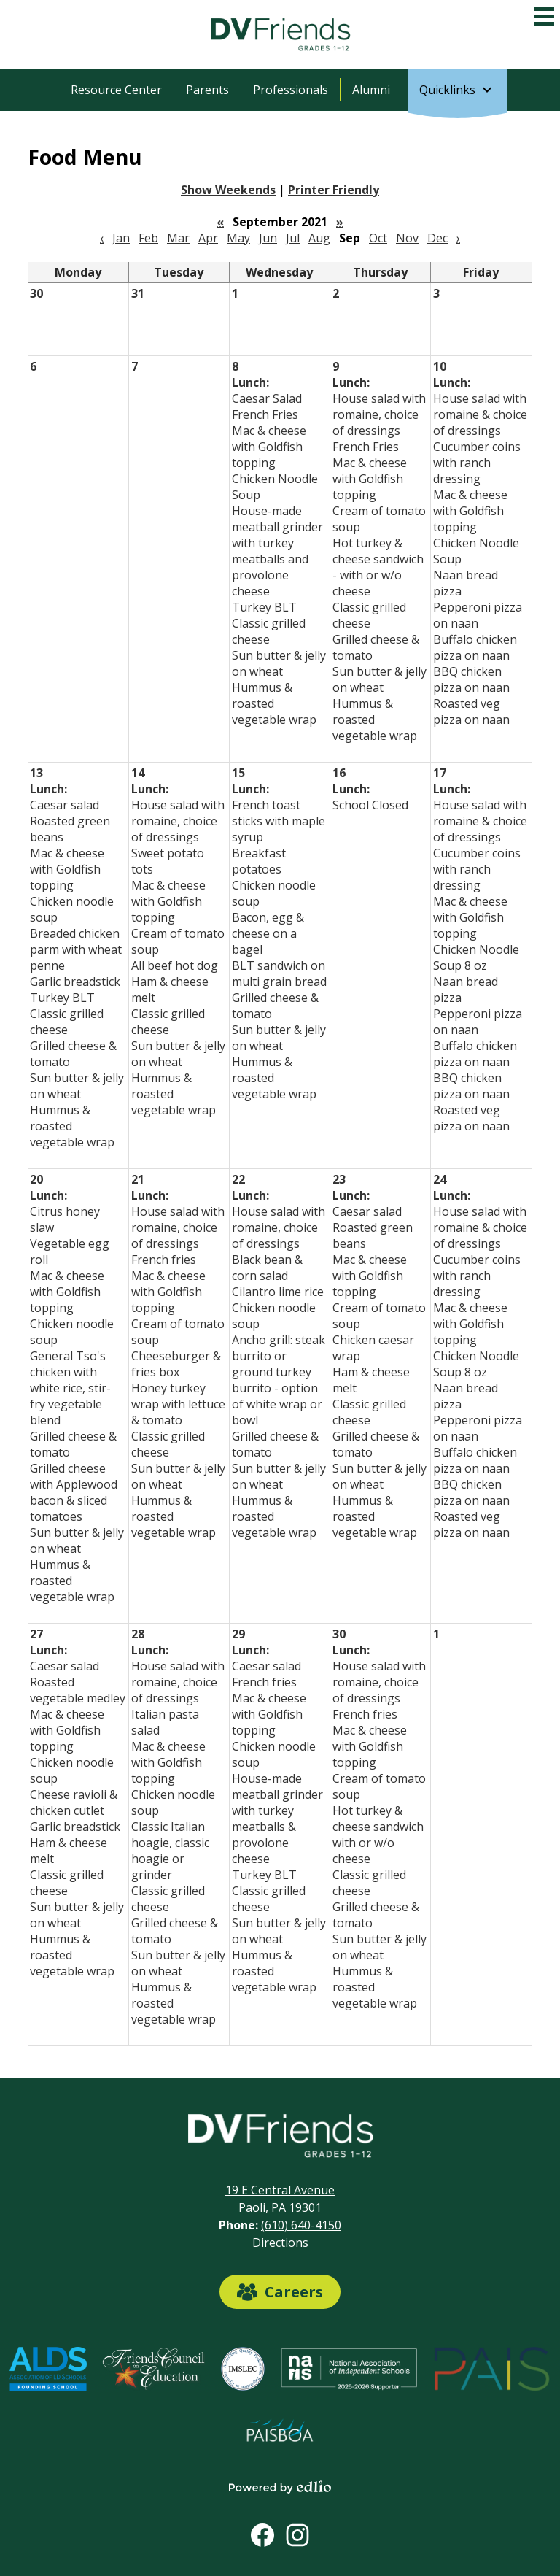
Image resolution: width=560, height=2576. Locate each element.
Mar (178, 238)
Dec (437, 238)
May (238, 238)
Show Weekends (228, 190)
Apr (208, 238)
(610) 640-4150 (301, 2225)
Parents (207, 90)
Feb (148, 238)
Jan (121, 238)
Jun (268, 238)
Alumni (371, 90)
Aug (319, 238)
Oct (378, 238)
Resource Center (116, 90)
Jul (293, 238)
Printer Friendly (333, 190)
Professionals (290, 90)
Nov (407, 238)
